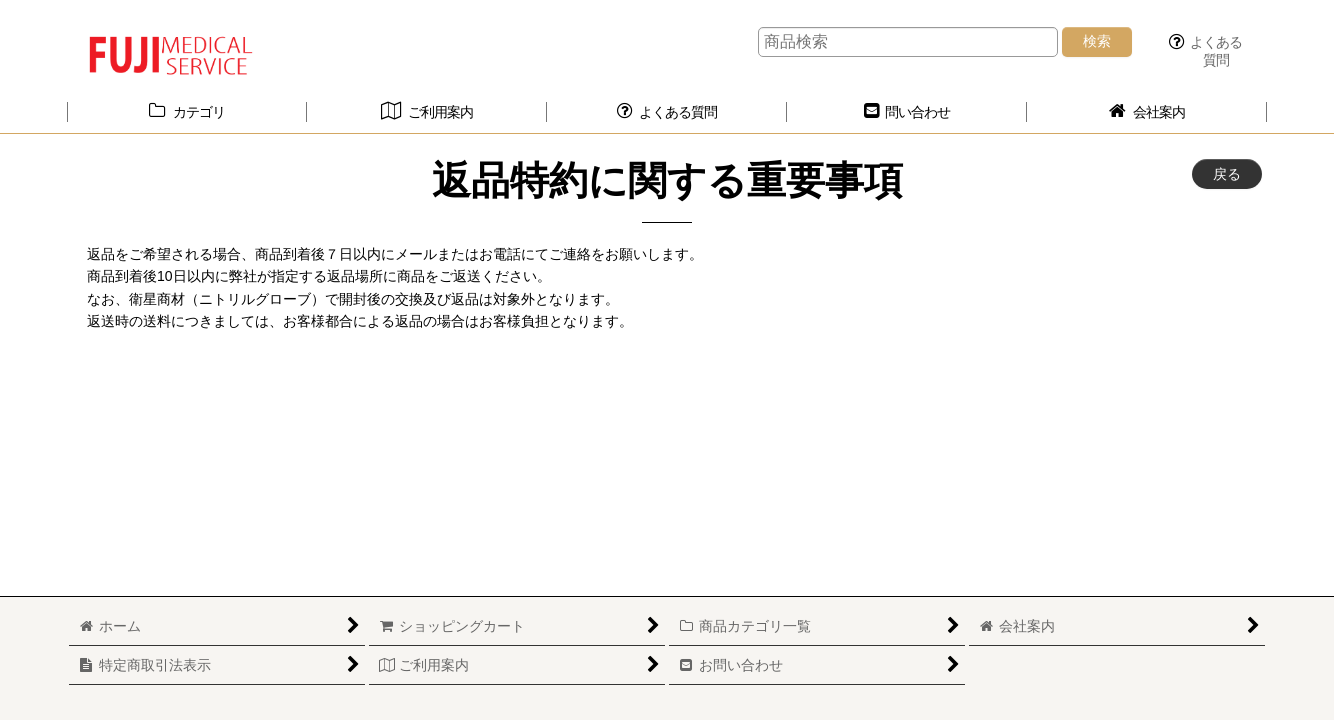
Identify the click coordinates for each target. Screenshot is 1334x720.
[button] (1204, 51)
